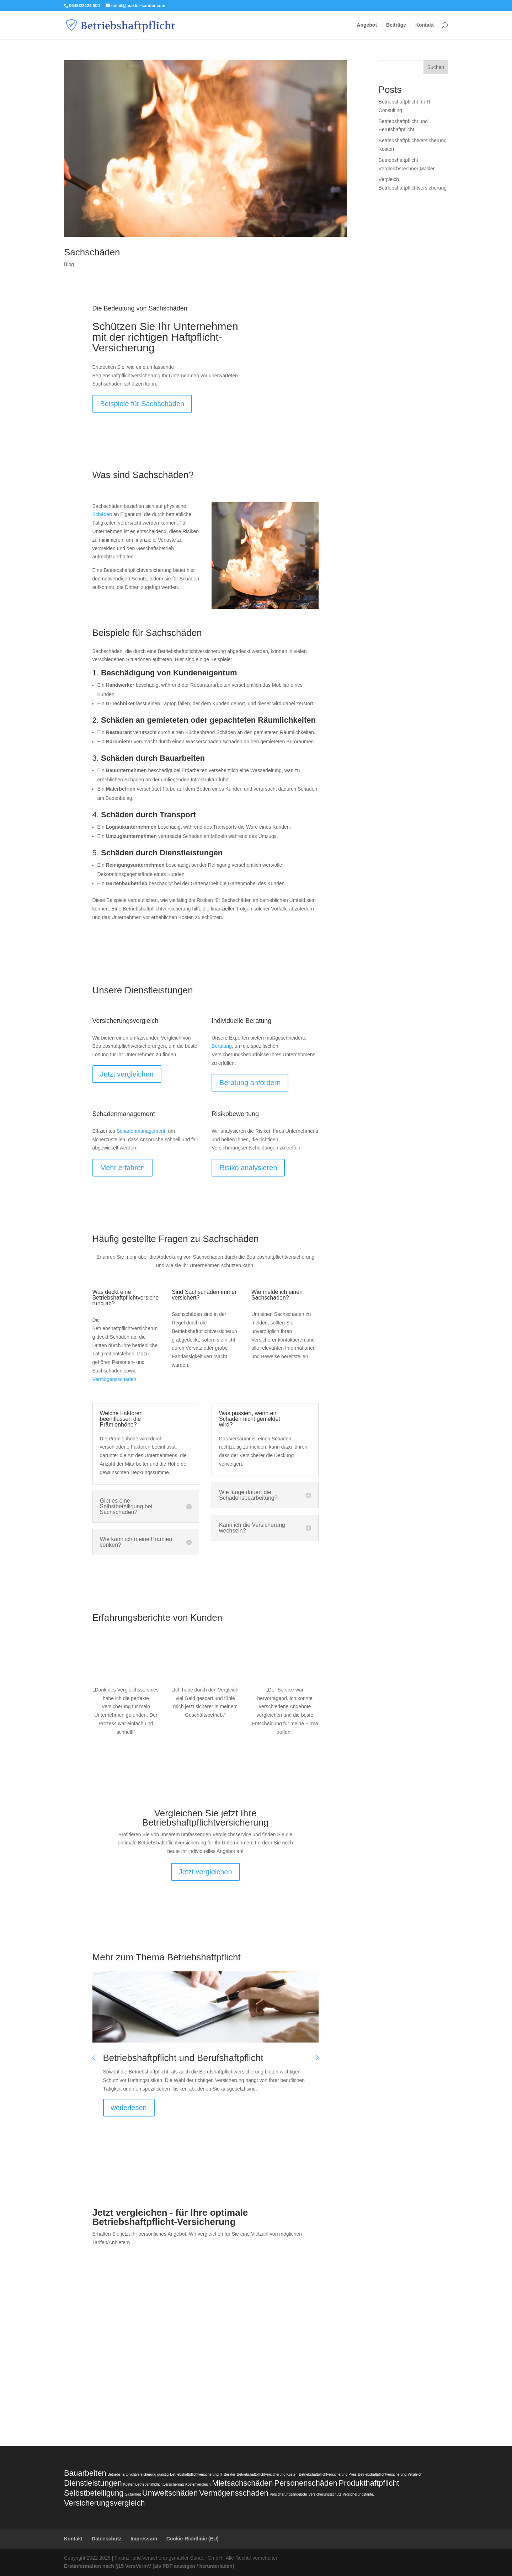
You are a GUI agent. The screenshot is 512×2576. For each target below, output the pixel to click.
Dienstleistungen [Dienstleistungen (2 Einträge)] (93, 2483)
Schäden (102, 514)
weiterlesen (129, 2108)
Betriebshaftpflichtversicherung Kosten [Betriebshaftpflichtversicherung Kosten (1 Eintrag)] (267, 2474)
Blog (69, 264)
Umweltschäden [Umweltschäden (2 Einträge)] (170, 2493)
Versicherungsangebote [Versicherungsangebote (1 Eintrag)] (288, 2494)
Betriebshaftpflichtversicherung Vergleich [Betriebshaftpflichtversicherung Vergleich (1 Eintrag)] (390, 2474)
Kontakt (424, 25)
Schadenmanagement (141, 1131)
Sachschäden (92, 252)
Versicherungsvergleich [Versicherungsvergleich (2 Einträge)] (104, 2502)
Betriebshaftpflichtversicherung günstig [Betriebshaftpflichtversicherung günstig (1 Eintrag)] (138, 2474)
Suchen (435, 67)
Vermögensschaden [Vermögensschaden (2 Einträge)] (233, 2493)
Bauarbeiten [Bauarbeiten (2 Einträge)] (85, 2473)
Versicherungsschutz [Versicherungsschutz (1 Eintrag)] (325, 2494)
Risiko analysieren (248, 1168)
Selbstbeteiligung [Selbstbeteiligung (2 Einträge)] (94, 2493)
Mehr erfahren (122, 1168)
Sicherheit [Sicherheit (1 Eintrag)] (132, 2494)
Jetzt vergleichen (127, 1074)
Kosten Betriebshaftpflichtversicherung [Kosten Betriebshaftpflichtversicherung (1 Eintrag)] (153, 2484)
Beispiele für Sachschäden (142, 404)
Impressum (143, 2539)
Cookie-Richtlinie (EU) (192, 2539)
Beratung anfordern (250, 1083)
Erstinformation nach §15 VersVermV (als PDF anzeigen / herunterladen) (149, 2566)
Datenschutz (106, 2539)
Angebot (367, 25)
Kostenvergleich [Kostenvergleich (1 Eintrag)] (197, 2484)
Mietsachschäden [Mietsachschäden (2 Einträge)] (242, 2483)
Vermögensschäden (114, 1379)
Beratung (222, 1046)
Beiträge (396, 25)
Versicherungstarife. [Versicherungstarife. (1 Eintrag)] (358, 2494)
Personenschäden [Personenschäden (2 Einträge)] (305, 2483)
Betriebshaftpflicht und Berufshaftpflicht (183, 2057)
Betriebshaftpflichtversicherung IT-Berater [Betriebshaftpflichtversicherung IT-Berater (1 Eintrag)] (202, 2474)
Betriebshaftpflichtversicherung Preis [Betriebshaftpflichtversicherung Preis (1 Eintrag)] (328, 2474)
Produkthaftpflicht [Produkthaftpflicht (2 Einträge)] (369, 2483)
